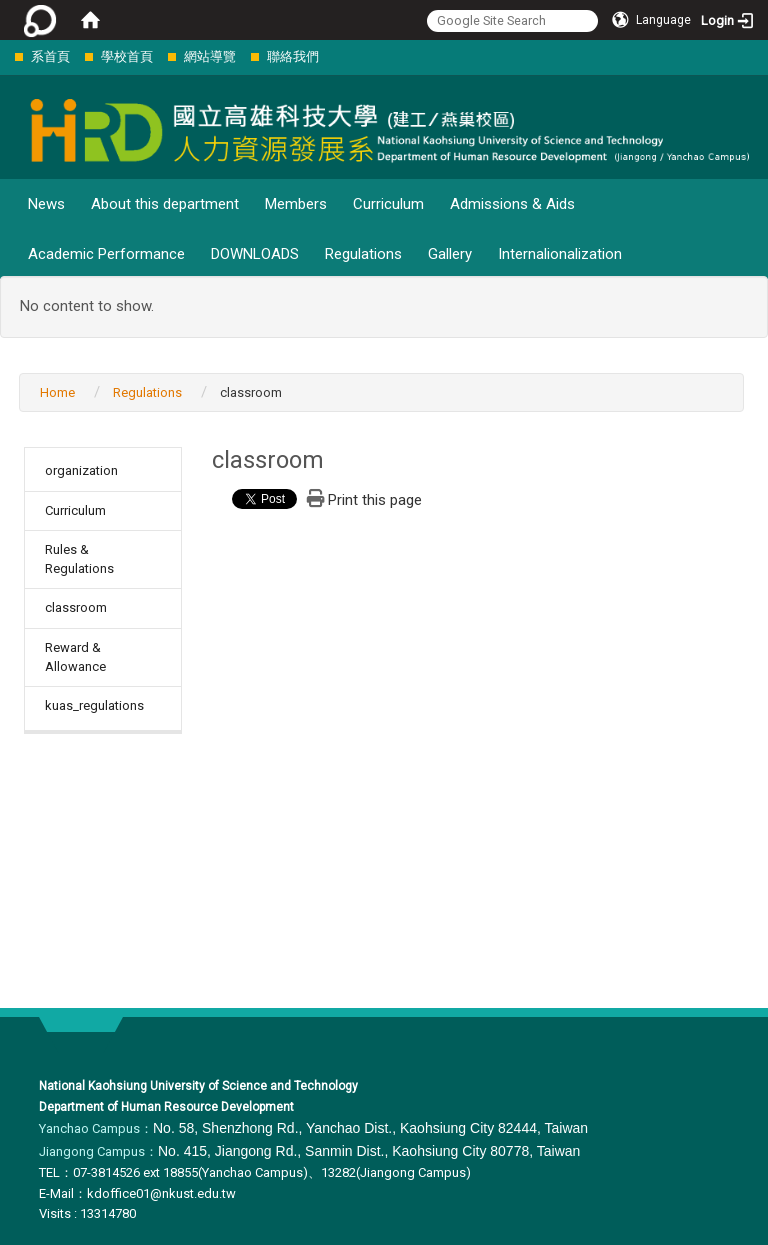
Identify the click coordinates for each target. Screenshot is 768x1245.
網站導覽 (210, 56)
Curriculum (388, 204)
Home (57, 392)
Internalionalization (560, 254)
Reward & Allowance (75, 657)
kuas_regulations (94, 705)
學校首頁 (127, 56)
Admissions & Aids (512, 204)
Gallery (450, 254)
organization (81, 470)
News (46, 204)
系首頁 (50, 56)
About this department (165, 204)
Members (296, 204)
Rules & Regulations (79, 559)
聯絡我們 (293, 56)
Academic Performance (106, 254)
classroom (76, 607)
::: (4, 56)
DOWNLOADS (255, 254)
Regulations (363, 254)
